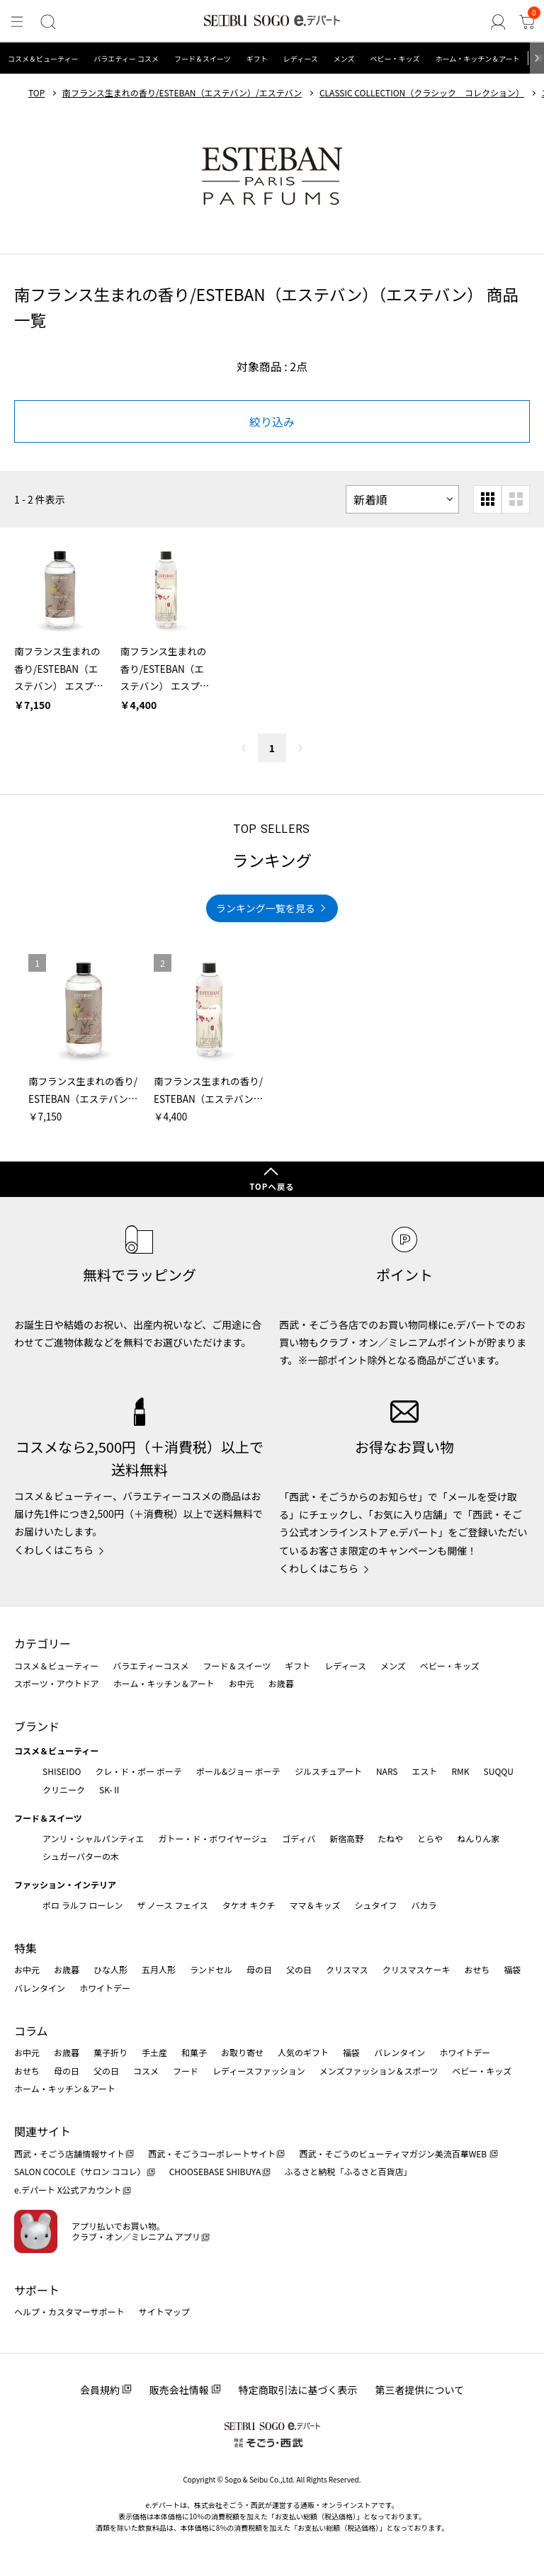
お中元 (241, 1683)
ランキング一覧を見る (265, 908)
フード (185, 2071)
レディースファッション (258, 2071)
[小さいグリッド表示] (487, 499)
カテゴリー (42, 1643)
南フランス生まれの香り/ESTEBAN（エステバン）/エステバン (182, 93)
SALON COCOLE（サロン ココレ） (79, 2171)
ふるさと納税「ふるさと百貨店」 (348, 2171)
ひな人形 (111, 1969)
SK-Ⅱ (110, 1789)
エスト (424, 1771)
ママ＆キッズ (315, 1905)
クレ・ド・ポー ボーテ (138, 1771)
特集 (25, 1947)
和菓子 (194, 2052)
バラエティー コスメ (126, 58)
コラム (31, 2030)
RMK (460, 1771)
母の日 (259, 1969)
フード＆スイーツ (202, 58)
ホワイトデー (104, 1988)
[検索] (47, 21)
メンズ (344, 58)
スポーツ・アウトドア (56, 1683)
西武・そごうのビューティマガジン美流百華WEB (393, 2153)
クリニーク (63, 1789)
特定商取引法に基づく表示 (298, 2390)
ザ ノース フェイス (172, 1905)
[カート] (527, 21)
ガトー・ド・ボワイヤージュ (213, 1838)
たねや (390, 1838)
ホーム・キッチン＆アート (477, 58)
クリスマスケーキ (416, 1969)
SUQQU (499, 1771)
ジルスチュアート (328, 1771)
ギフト (257, 58)
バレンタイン (39, 1988)
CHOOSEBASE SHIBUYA (215, 2171)
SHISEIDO (61, 1771)
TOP (36, 93)
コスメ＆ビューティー (43, 58)
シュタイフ (376, 1905)
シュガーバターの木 (80, 1856)
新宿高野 (346, 1838)
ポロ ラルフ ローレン (82, 1905)
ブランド (37, 1726)
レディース (300, 58)
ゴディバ (298, 1838)
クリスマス (347, 1969)
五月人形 (159, 1969)
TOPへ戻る (271, 1186)
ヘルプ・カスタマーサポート (69, 2311)
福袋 (512, 1969)
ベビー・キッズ (394, 58)
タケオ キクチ (249, 1905)
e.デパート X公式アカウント (68, 2190)
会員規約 (100, 2390)
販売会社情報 (179, 2390)
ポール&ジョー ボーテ (238, 1771)
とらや (430, 1838)
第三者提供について (420, 2390)
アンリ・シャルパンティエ (93, 1838)
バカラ (424, 1905)
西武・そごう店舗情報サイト (69, 2153)
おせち (476, 1969)
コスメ (146, 2071)
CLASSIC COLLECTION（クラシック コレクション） (421, 93)
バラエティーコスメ (150, 1665)
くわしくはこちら (54, 1550)
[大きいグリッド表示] (516, 499)
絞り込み (272, 421)
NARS (387, 1771)
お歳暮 (281, 1683)
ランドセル (211, 1969)
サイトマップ (164, 2311)
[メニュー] (17, 21)
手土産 (154, 2052)
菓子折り (111, 2052)
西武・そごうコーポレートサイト (212, 2153)
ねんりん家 (478, 1838)
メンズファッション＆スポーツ (378, 2071)
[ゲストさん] (498, 21)
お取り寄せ (242, 2052)
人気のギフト (303, 2052)
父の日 (299, 1969)
